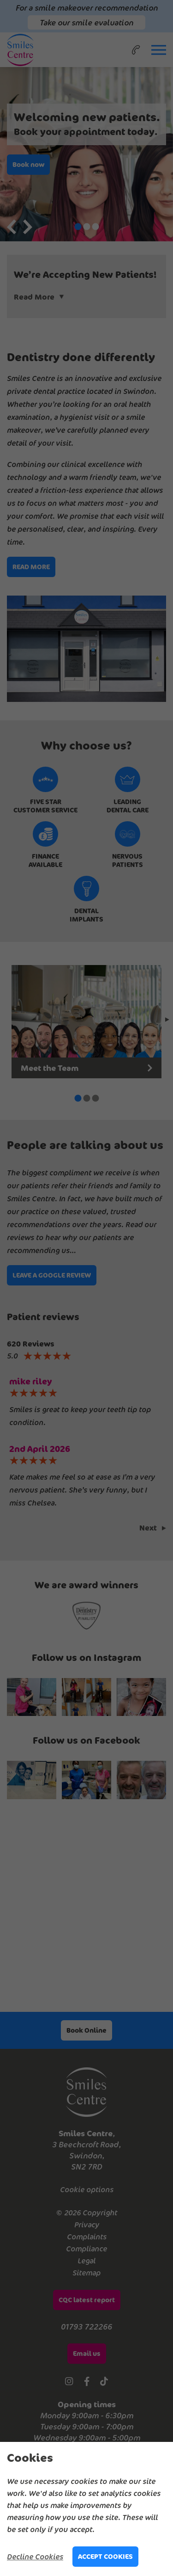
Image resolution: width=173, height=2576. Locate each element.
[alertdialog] (86, 2509)
